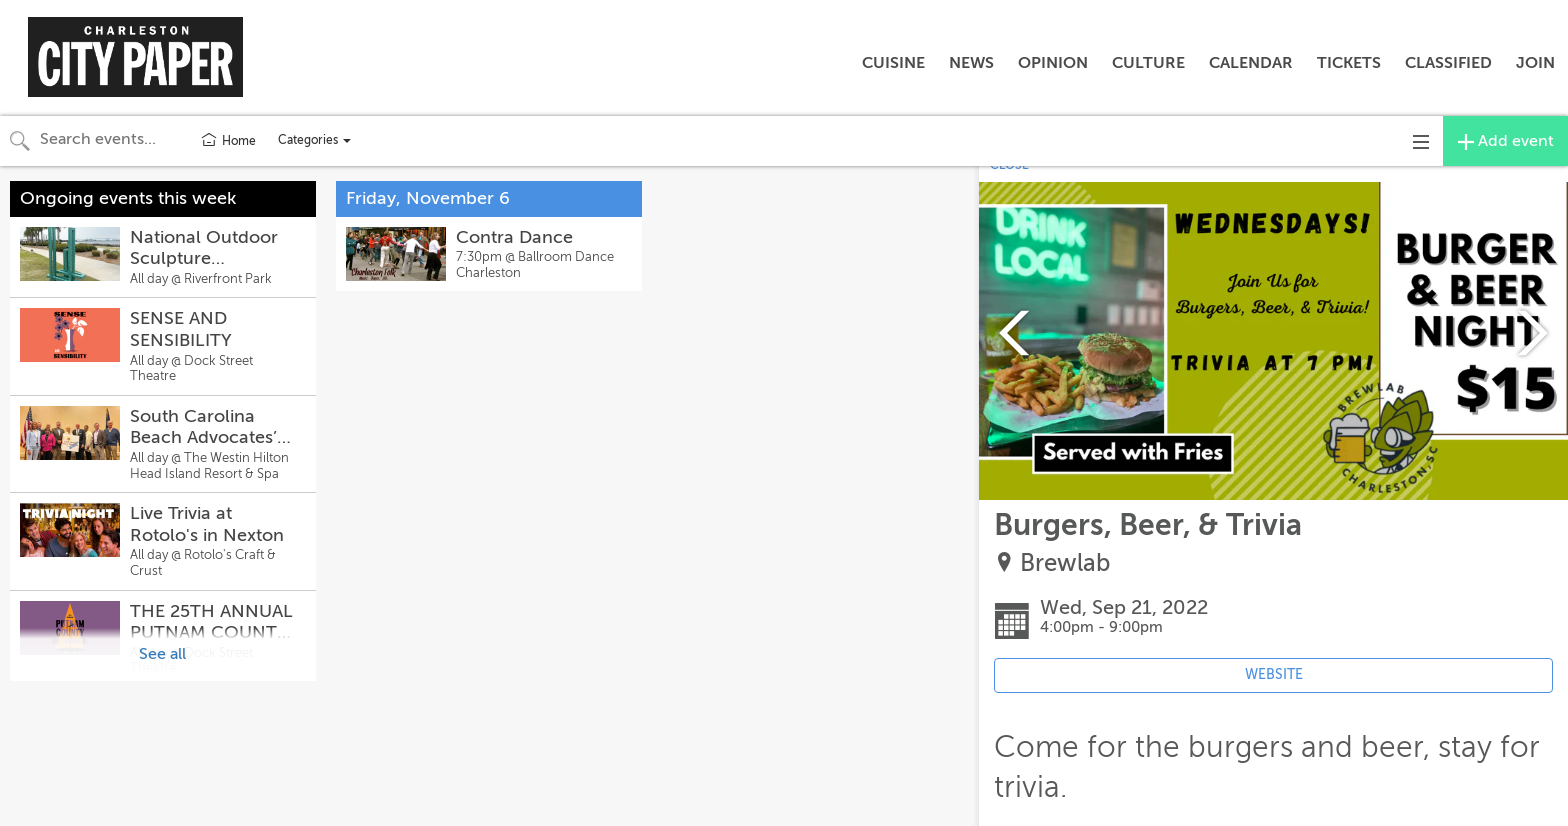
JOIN (1535, 63)
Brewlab (1065, 563)
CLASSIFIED (1448, 63)
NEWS (971, 63)
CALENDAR (1251, 63)
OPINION (1053, 63)
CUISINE (893, 63)
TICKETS (1349, 63)
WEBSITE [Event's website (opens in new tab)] (1274, 674)
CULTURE (1148, 63)
